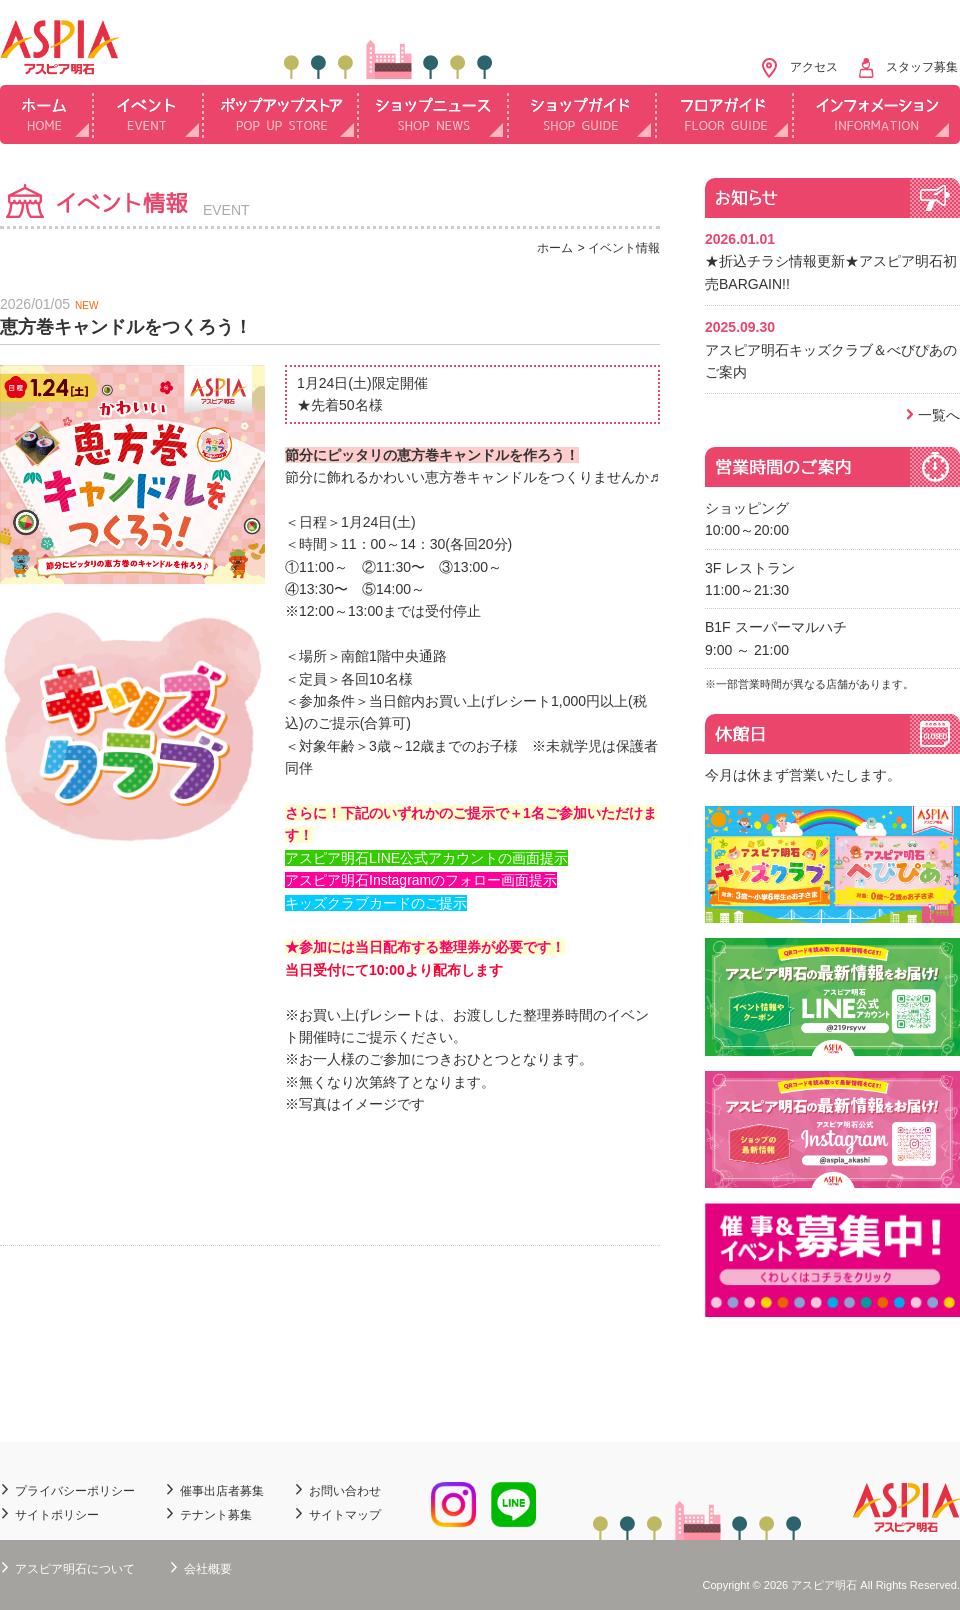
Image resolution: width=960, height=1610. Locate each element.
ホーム (47, 114)
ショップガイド (583, 114)
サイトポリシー (57, 1515)
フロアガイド (725, 114)
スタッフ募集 (922, 67)
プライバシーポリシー (75, 1491)
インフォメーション (877, 114)
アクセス (814, 67)
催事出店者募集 (222, 1491)
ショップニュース (434, 114)
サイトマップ (345, 1515)
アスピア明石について (75, 1569)
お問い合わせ (345, 1491)
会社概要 (208, 1569)
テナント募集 (216, 1515)
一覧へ (939, 415)
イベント (149, 114)
